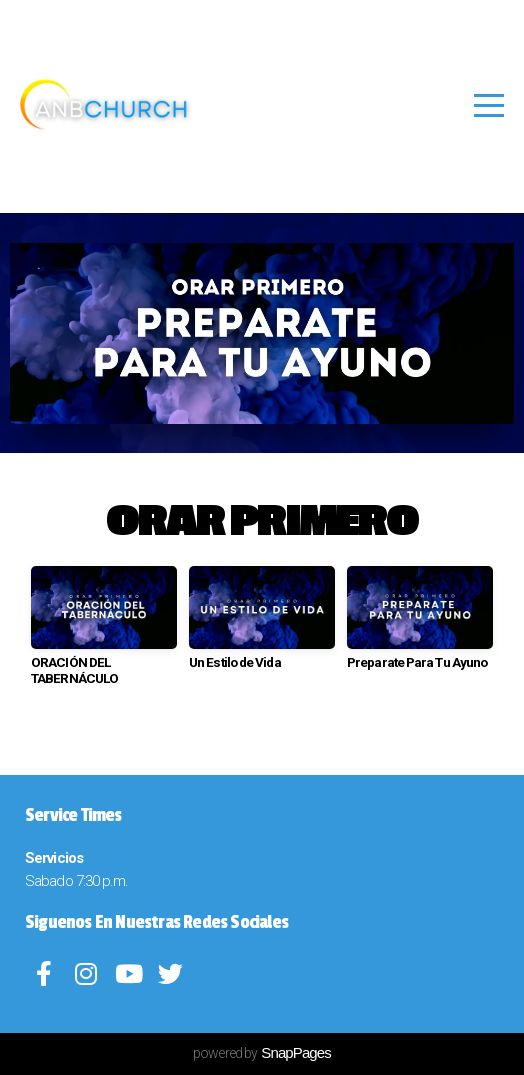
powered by (262, 1053)
